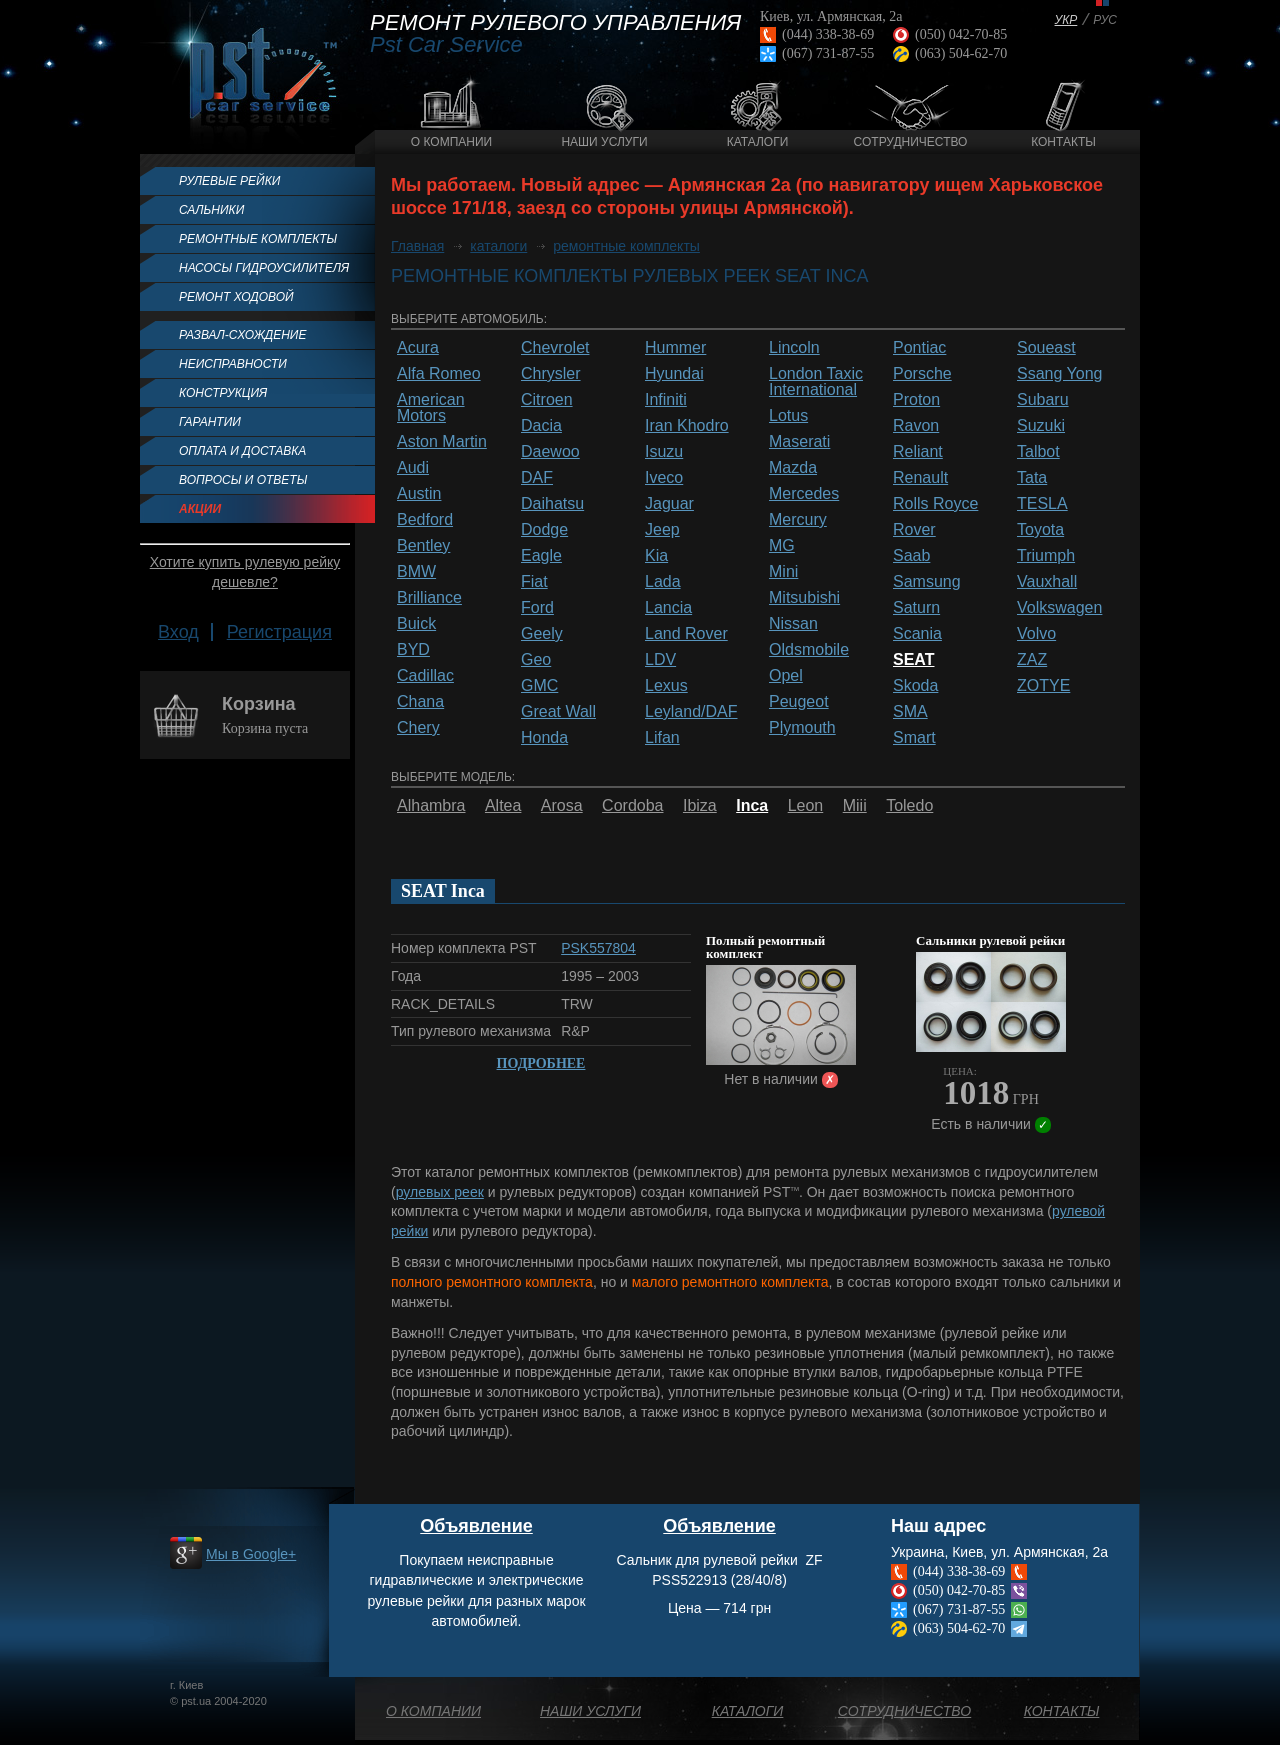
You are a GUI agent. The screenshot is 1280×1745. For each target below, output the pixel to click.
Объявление (476, 1526)
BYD (413, 650)
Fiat (534, 582)
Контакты (1063, 142)
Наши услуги (604, 142)
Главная (417, 246)
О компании (451, 142)
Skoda (915, 686)
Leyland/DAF (691, 712)
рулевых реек (440, 1192)
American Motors (431, 408)
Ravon (916, 426)
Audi (413, 468)
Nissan (793, 624)
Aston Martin (442, 442)
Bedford (425, 520)
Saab (911, 556)
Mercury (798, 520)
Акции (200, 509)
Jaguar (669, 504)
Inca (752, 806)
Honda (544, 738)
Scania (917, 634)
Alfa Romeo (439, 374)
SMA (910, 712)
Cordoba (632, 806)
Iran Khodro (687, 426)
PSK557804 (598, 948)
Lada (663, 582)
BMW (416, 572)
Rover (914, 530)
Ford (537, 608)
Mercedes (804, 494)
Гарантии (210, 422)
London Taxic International (816, 382)
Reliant (918, 452)
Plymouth (802, 728)
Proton (916, 400)
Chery (418, 728)
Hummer (675, 348)
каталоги (498, 246)
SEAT (913, 660)
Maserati (799, 442)
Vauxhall (1047, 582)
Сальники (211, 210)
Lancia (668, 608)
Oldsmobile (809, 650)
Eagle (541, 556)
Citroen (547, 400)
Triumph (1046, 556)
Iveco (664, 478)
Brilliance (429, 598)
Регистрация (279, 632)
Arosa (562, 806)
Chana (420, 702)
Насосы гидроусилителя (264, 268)
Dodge (544, 530)
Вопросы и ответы (243, 480)
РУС (1105, 20)
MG (782, 546)
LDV (660, 660)
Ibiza (700, 806)
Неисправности (233, 364)
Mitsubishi (804, 598)
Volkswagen (1059, 608)
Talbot (1038, 452)
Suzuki (1041, 426)
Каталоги (758, 142)
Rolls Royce (935, 504)
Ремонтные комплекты (258, 239)
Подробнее (541, 1063)
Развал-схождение (242, 335)
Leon (806, 806)
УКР (1066, 20)
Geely (542, 634)
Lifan (662, 738)
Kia (656, 556)
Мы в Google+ (251, 1554)
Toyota (1040, 530)
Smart (914, 738)
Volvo (1036, 634)
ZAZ (1032, 660)
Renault (920, 478)
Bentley (423, 546)
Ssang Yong (1059, 374)
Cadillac (425, 676)
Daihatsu (552, 504)
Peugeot (799, 702)
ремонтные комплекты (626, 246)
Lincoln (794, 348)
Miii (855, 806)
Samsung (927, 582)
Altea (503, 806)
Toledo (909, 806)
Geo (536, 660)
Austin (419, 494)
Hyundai (674, 374)
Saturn (916, 608)
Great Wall (558, 712)
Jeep (662, 530)
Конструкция (223, 393)
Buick (416, 624)
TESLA (1042, 504)
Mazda (793, 468)
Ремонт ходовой (236, 297)
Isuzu (664, 452)
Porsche (922, 374)
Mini (783, 572)
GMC (539, 686)
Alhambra (431, 806)
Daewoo (550, 452)
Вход (178, 632)
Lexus (666, 686)
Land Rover (686, 634)
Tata (1032, 478)
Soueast (1046, 348)
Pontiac (919, 348)
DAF (537, 478)
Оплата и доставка (242, 451)
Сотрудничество (911, 142)
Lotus (788, 416)
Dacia (541, 426)
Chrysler (551, 374)
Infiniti (666, 400)
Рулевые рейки (229, 181)
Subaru (1043, 400)
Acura (418, 348)
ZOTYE (1043, 686)
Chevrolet (555, 348)
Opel (786, 676)
